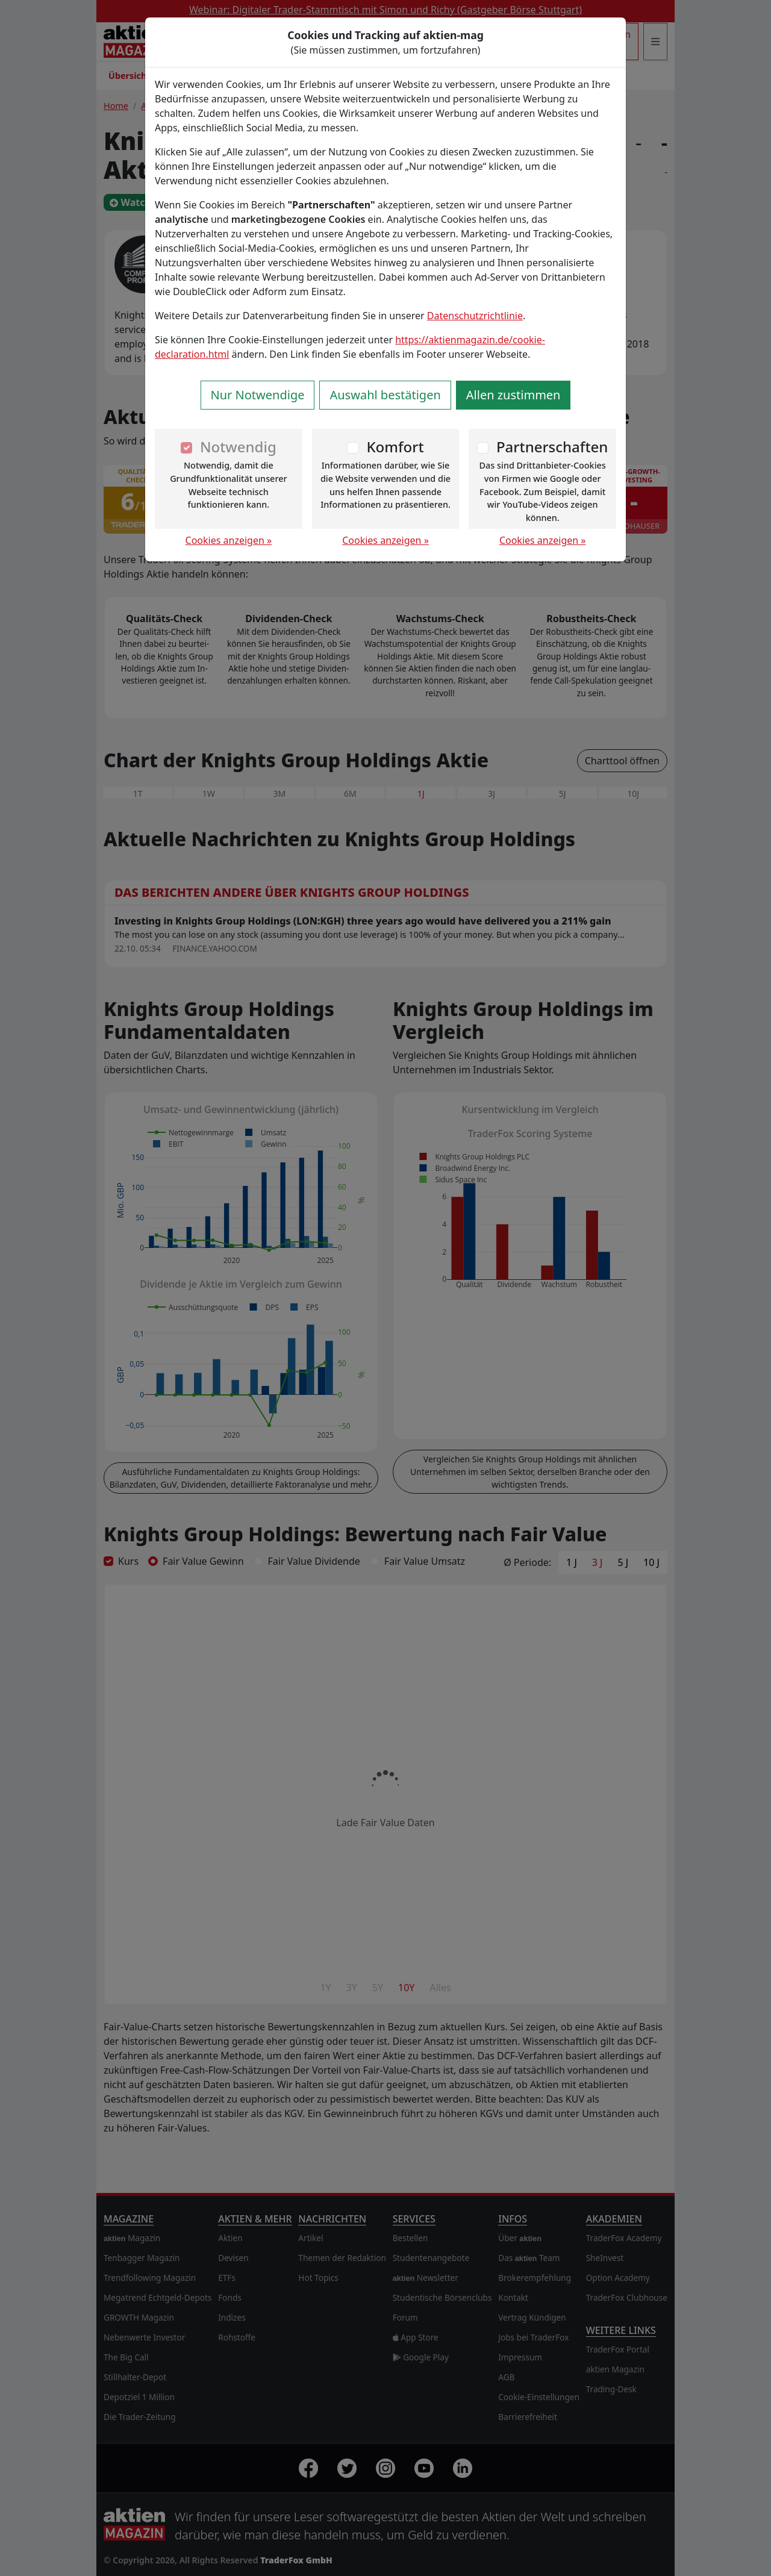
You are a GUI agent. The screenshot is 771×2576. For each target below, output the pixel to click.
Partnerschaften (552, 447)
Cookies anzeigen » (229, 540)
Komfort (394, 447)
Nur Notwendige (258, 395)
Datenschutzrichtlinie (475, 315)
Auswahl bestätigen (384, 395)
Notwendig (238, 447)
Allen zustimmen (513, 395)
